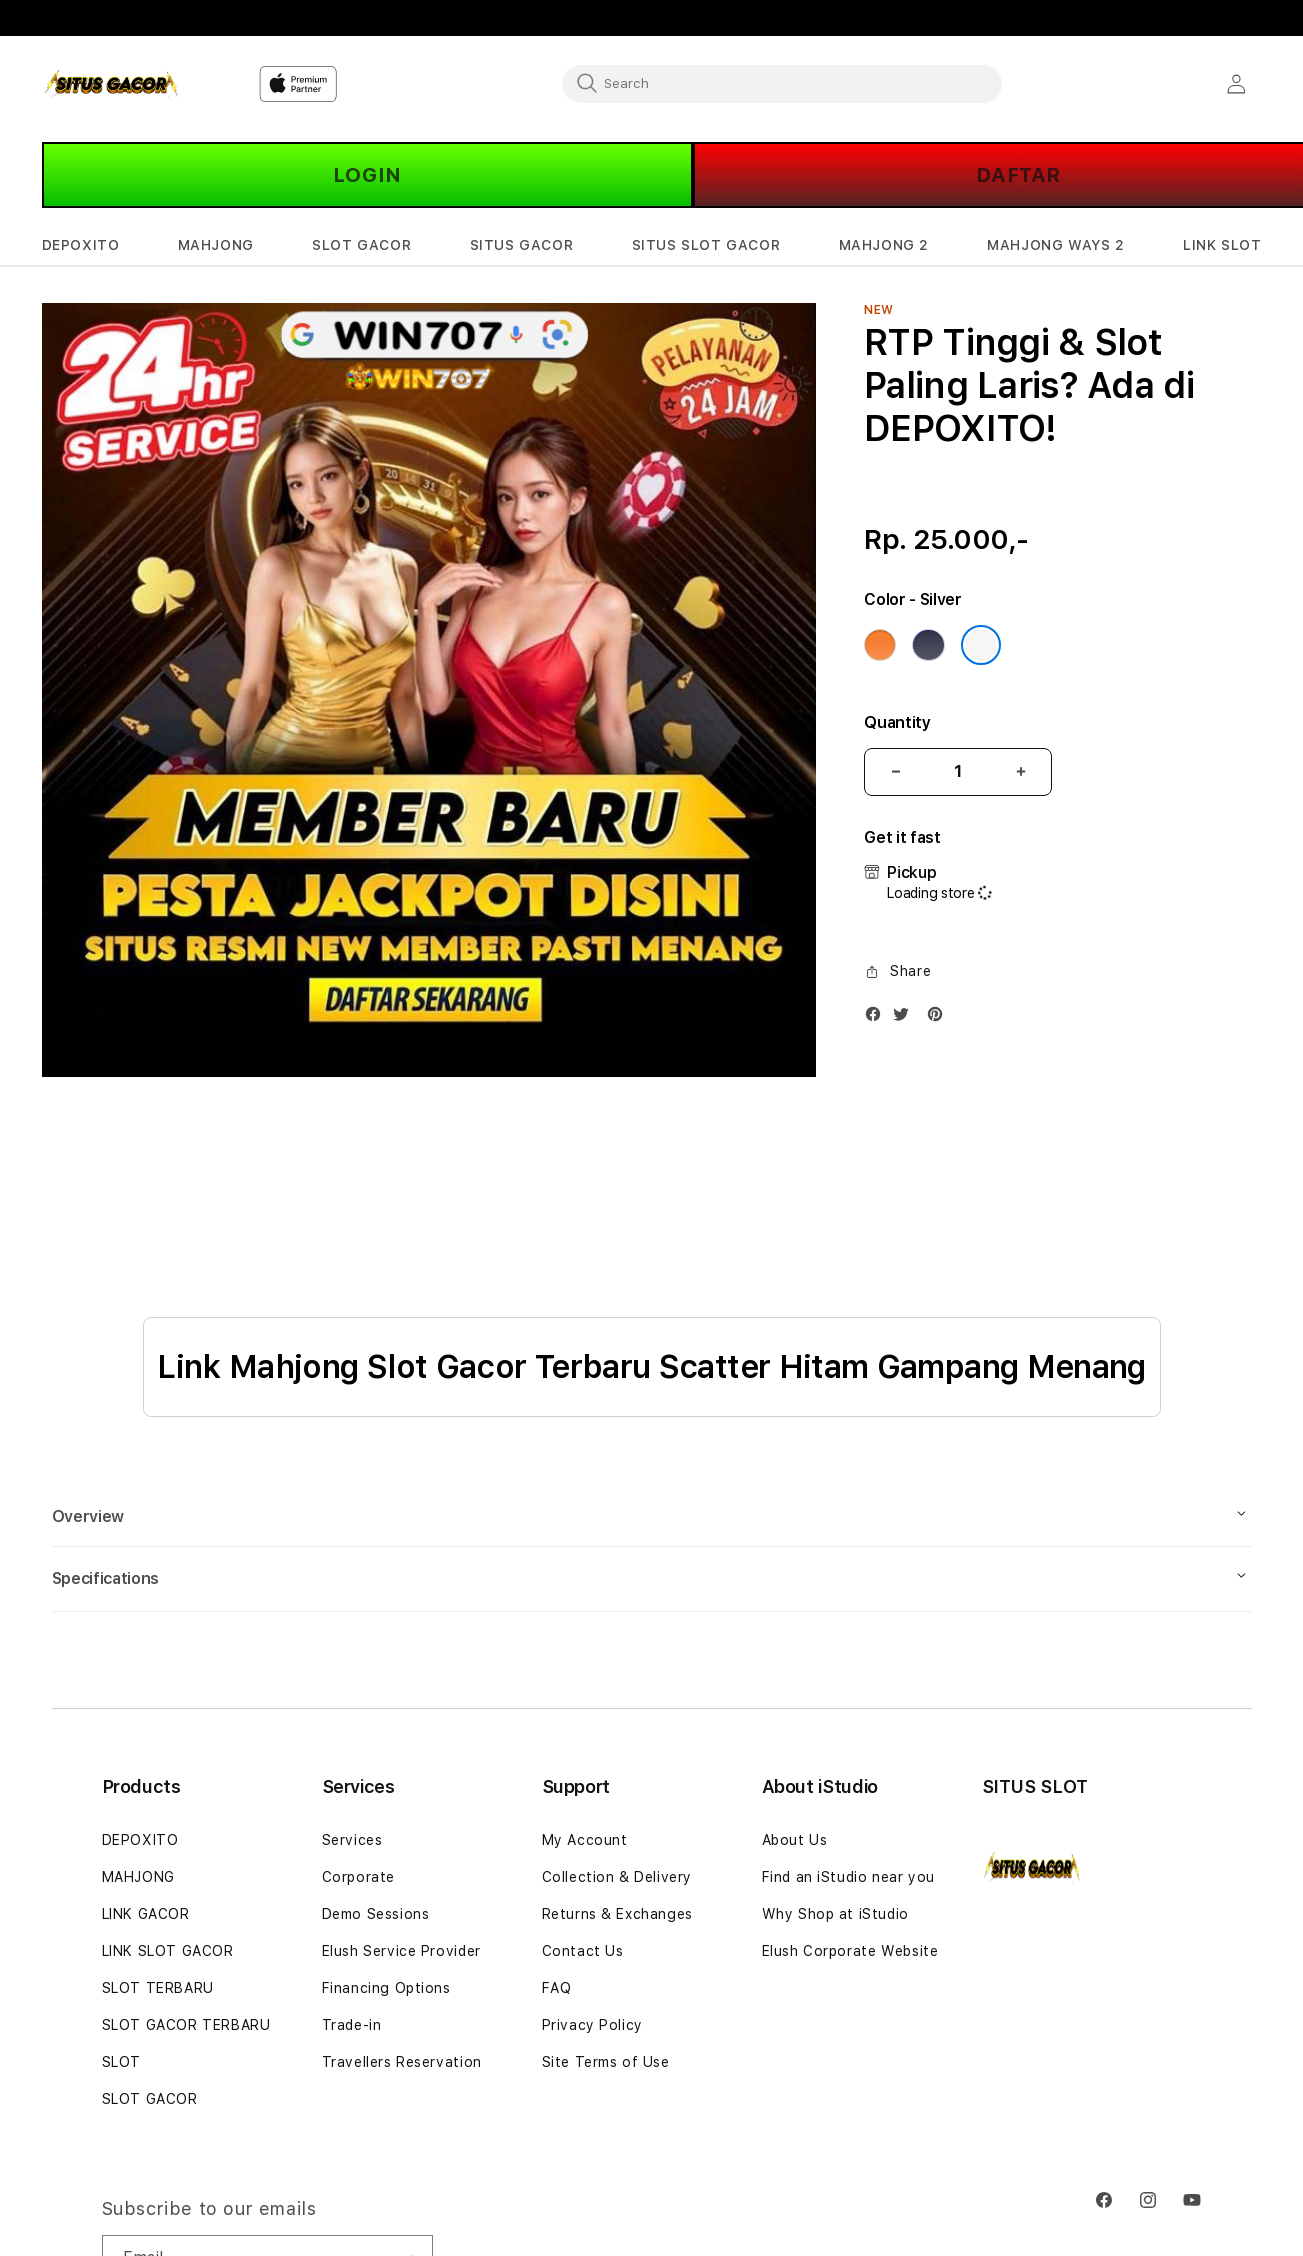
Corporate (358, 1877)
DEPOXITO (140, 1840)
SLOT (121, 2062)
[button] (81, 245)
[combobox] (782, 83)
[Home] (111, 84)
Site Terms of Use (606, 2062)
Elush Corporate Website (850, 1951)
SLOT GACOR (150, 2099)
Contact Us (583, 1951)
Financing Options (386, 1988)
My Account (585, 1840)
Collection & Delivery (617, 1877)
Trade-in (352, 2025)
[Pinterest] (940, 1018)
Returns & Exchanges (617, 1914)
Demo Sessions (376, 1914)
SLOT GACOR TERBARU (186, 2025)
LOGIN (367, 175)
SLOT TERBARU (158, 1988)
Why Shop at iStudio (835, 1914)
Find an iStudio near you (848, 1877)
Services (352, 1840)
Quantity (897, 722)
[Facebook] (878, 1018)
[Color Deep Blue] (928, 645)
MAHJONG (138, 1877)
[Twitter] (906, 1018)
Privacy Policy (592, 2025)
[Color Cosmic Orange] (880, 645)
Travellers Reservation (402, 2062)
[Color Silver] (981, 645)
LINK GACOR (146, 1914)
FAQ (557, 1988)
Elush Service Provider (401, 1951)
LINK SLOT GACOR (168, 1951)
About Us (795, 1840)
